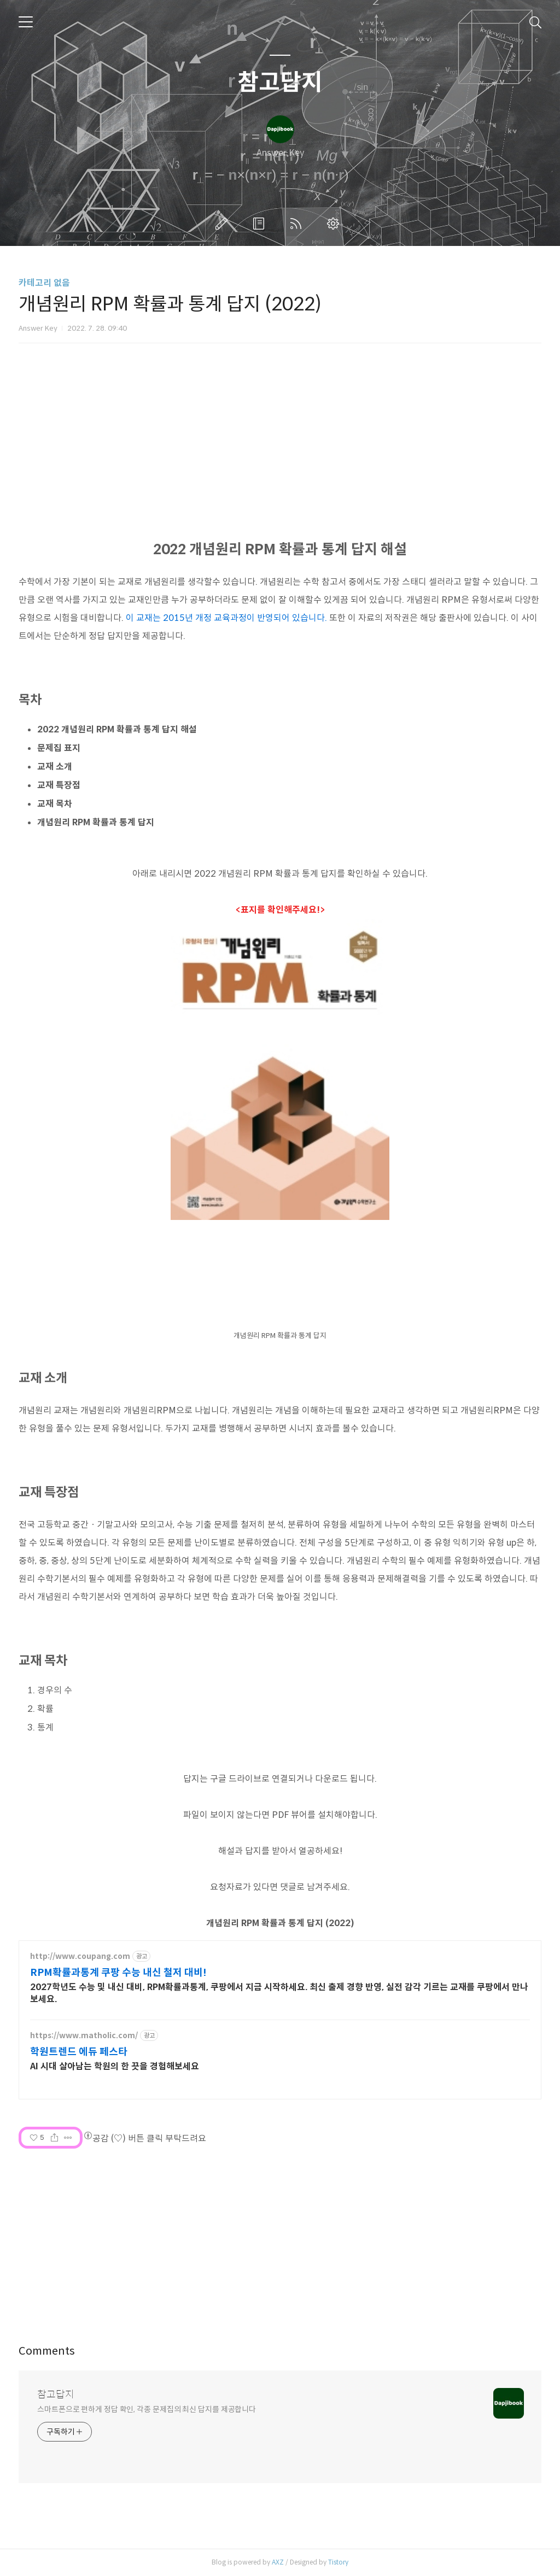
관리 (335, 223)
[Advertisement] (280, 2238)
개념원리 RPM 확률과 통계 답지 (95, 822)
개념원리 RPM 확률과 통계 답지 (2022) (280, 1923)
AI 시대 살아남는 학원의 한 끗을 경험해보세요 (114, 2066)
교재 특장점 (58, 785)
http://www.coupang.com (80, 1956)
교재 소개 (54, 766)
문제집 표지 (58, 748)
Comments (47, 2351)
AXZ (278, 2562)
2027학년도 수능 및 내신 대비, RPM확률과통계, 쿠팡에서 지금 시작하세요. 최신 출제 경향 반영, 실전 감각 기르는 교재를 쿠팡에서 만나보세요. (279, 1993)
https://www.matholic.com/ (84, 2035)
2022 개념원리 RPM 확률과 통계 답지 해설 (117, 729)
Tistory (338, 2562)
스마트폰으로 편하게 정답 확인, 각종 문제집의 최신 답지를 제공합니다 (146, 2409)
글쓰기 (224, 223)
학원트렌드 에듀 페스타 (78, 2052)
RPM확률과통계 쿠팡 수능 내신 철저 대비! (118, 1973)
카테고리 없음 (44, 283)
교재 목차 (54, 803)
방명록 (261, 223)
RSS (298, 223)
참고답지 (280, 82)
